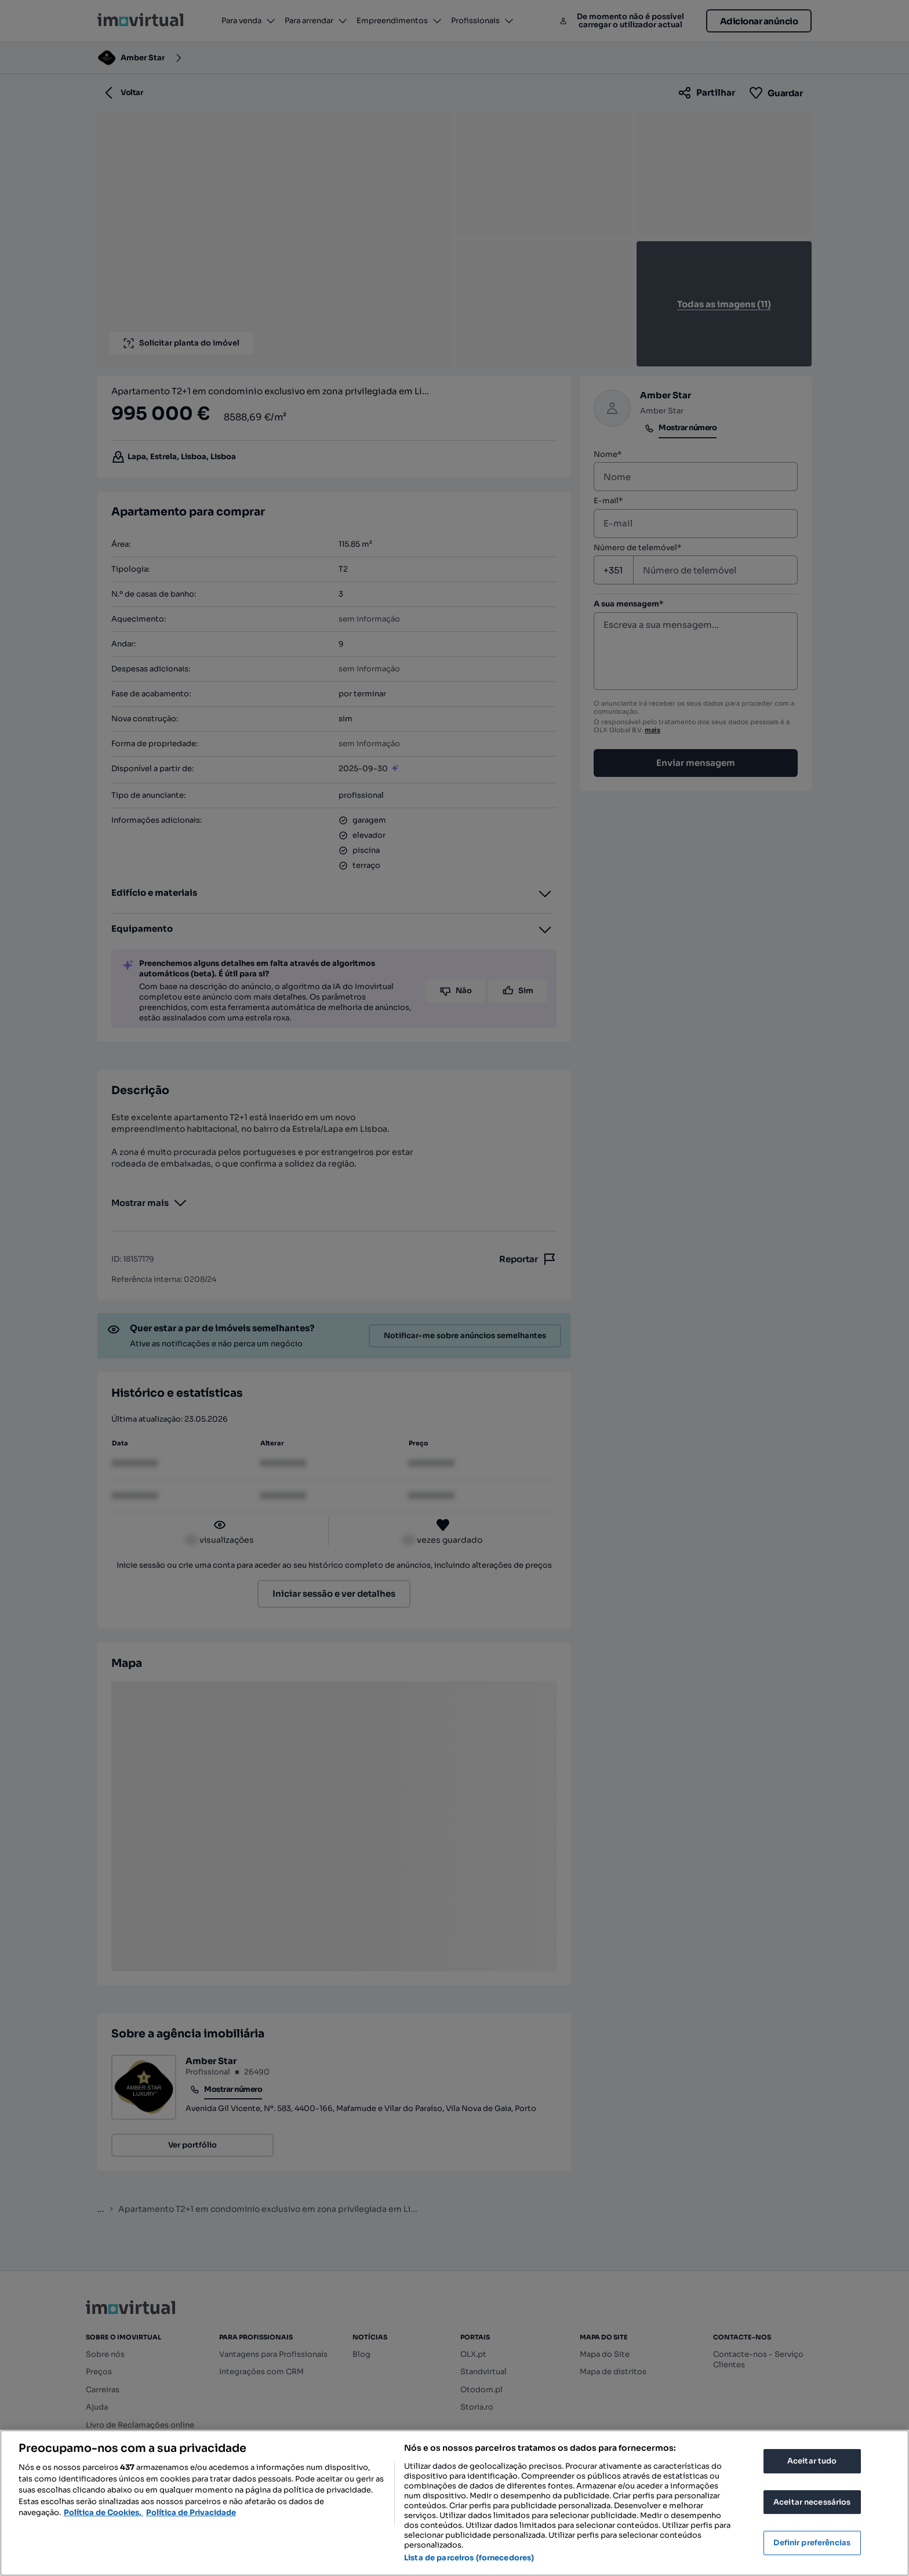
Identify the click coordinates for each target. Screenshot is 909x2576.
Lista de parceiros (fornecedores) (469, 2558)
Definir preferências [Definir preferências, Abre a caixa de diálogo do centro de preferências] (811, 2543)
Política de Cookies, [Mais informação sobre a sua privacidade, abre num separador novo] (103, 2512)
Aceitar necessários (811, 2502)
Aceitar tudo (812, 2461)
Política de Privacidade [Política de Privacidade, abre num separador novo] (191, 2512)
